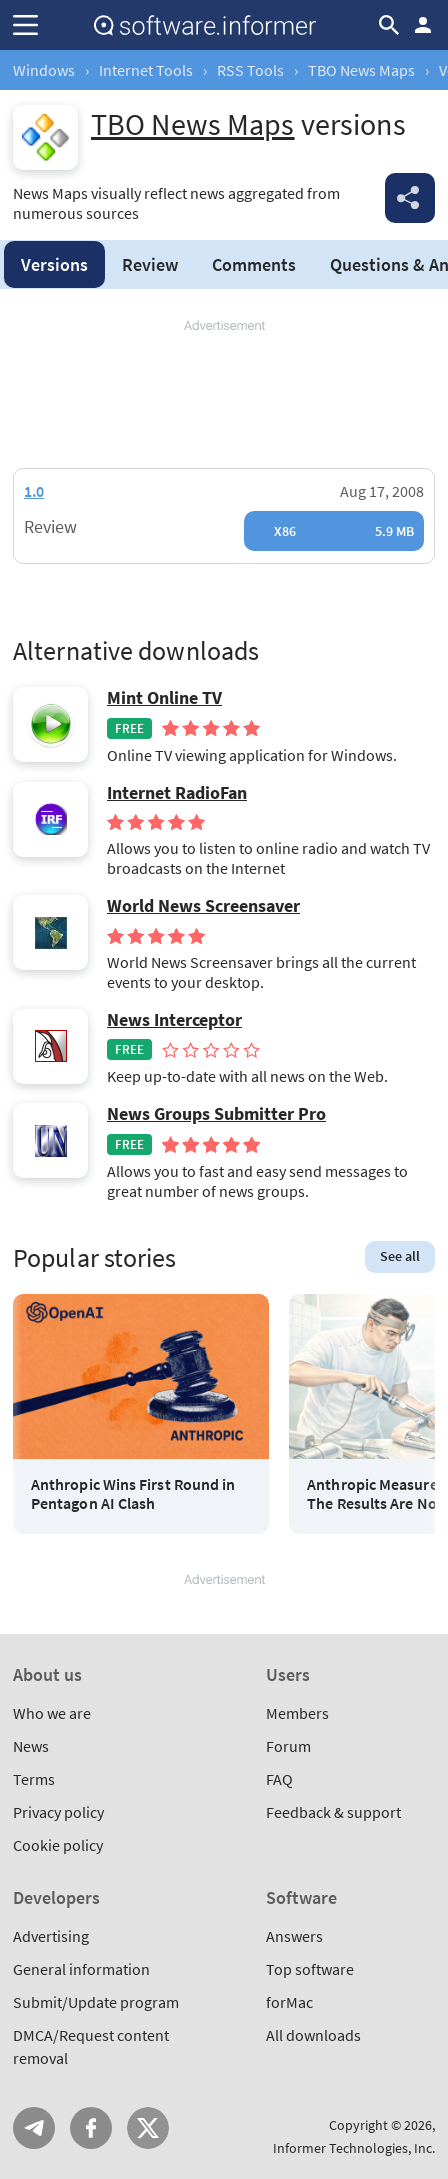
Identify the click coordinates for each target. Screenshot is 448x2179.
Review (150, 264)
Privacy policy (58, 1812)
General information (81, 1969)
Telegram (34, 2128)
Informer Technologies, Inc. (354, 2148)
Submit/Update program (96, 2002)
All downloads (313, 2035)
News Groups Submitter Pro (216, 1114)
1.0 (34, 491)
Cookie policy (58, 1845)
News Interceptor (174, 1020)
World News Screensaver (203, 906)
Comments (254, 264)
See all (400, 1256)
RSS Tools (250, 70)
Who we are (52, 1713)
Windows (44, 70)
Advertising (51, 1936)
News (31, 1746)
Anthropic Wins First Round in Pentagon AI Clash (133, 1494)
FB (91, 2128)
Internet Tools (146, 70)
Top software (310, 1969)
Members (297, 1713)
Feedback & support (333, 1812)
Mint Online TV (164, 698)
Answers (294, 1936)
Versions (54, 264)
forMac (289, 2002)
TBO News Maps (361, 70)
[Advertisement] (224, 395)
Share (410, 198)
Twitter (148, 2128)
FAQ (279, 1779)
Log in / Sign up (423, 25)
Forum (288, 1746)
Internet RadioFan (177, 793)
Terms (34, 1779)
